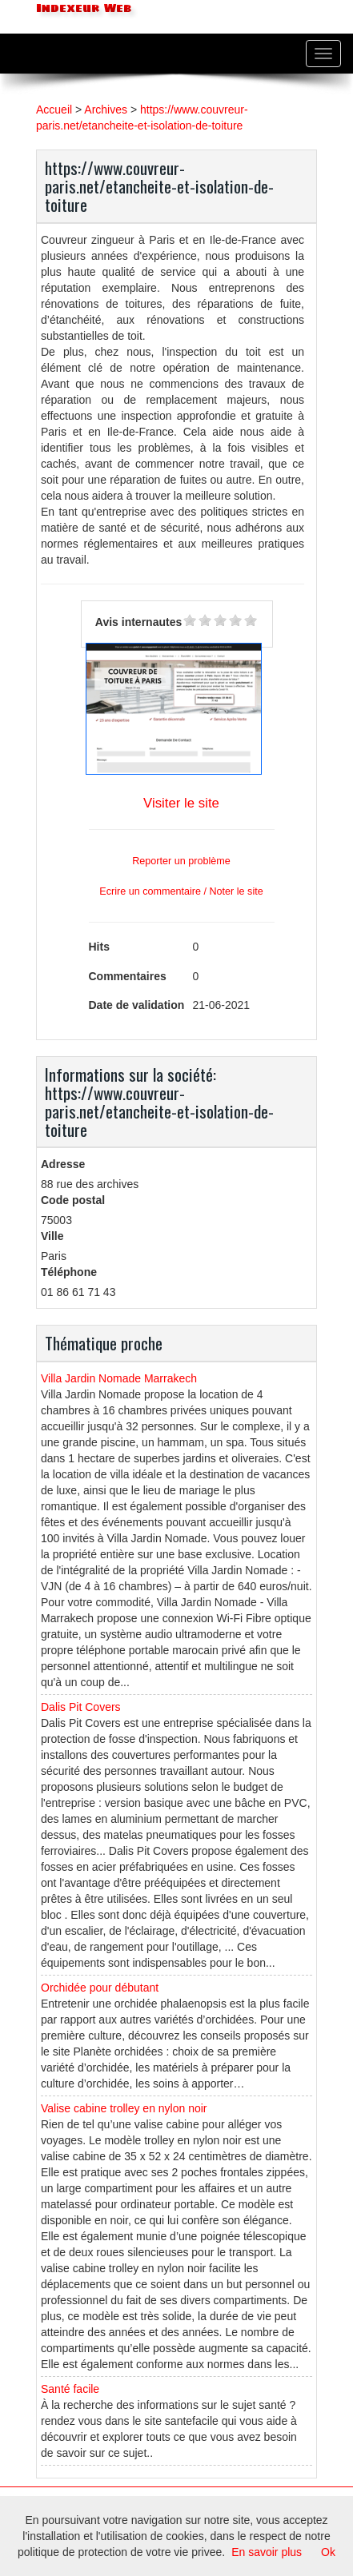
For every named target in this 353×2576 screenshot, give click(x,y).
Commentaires (127, 976)
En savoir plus (266, 2552)
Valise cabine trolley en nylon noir (124, 2108)
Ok (328, 2552)
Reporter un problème (181, 861)
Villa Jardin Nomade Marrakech (119, 1378)
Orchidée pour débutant (99, 1987)
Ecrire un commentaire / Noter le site (181, 891)
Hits (99, 946)
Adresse (63, 1164)
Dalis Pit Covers (81, 1707)
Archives (105, 109)
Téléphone (69, 1272)
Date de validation (137, 1005)
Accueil (54, 109)
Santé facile (70, 2389)
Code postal (73, 1200)
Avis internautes (138, 622)
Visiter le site (181, 803)
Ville (52, 1236)
